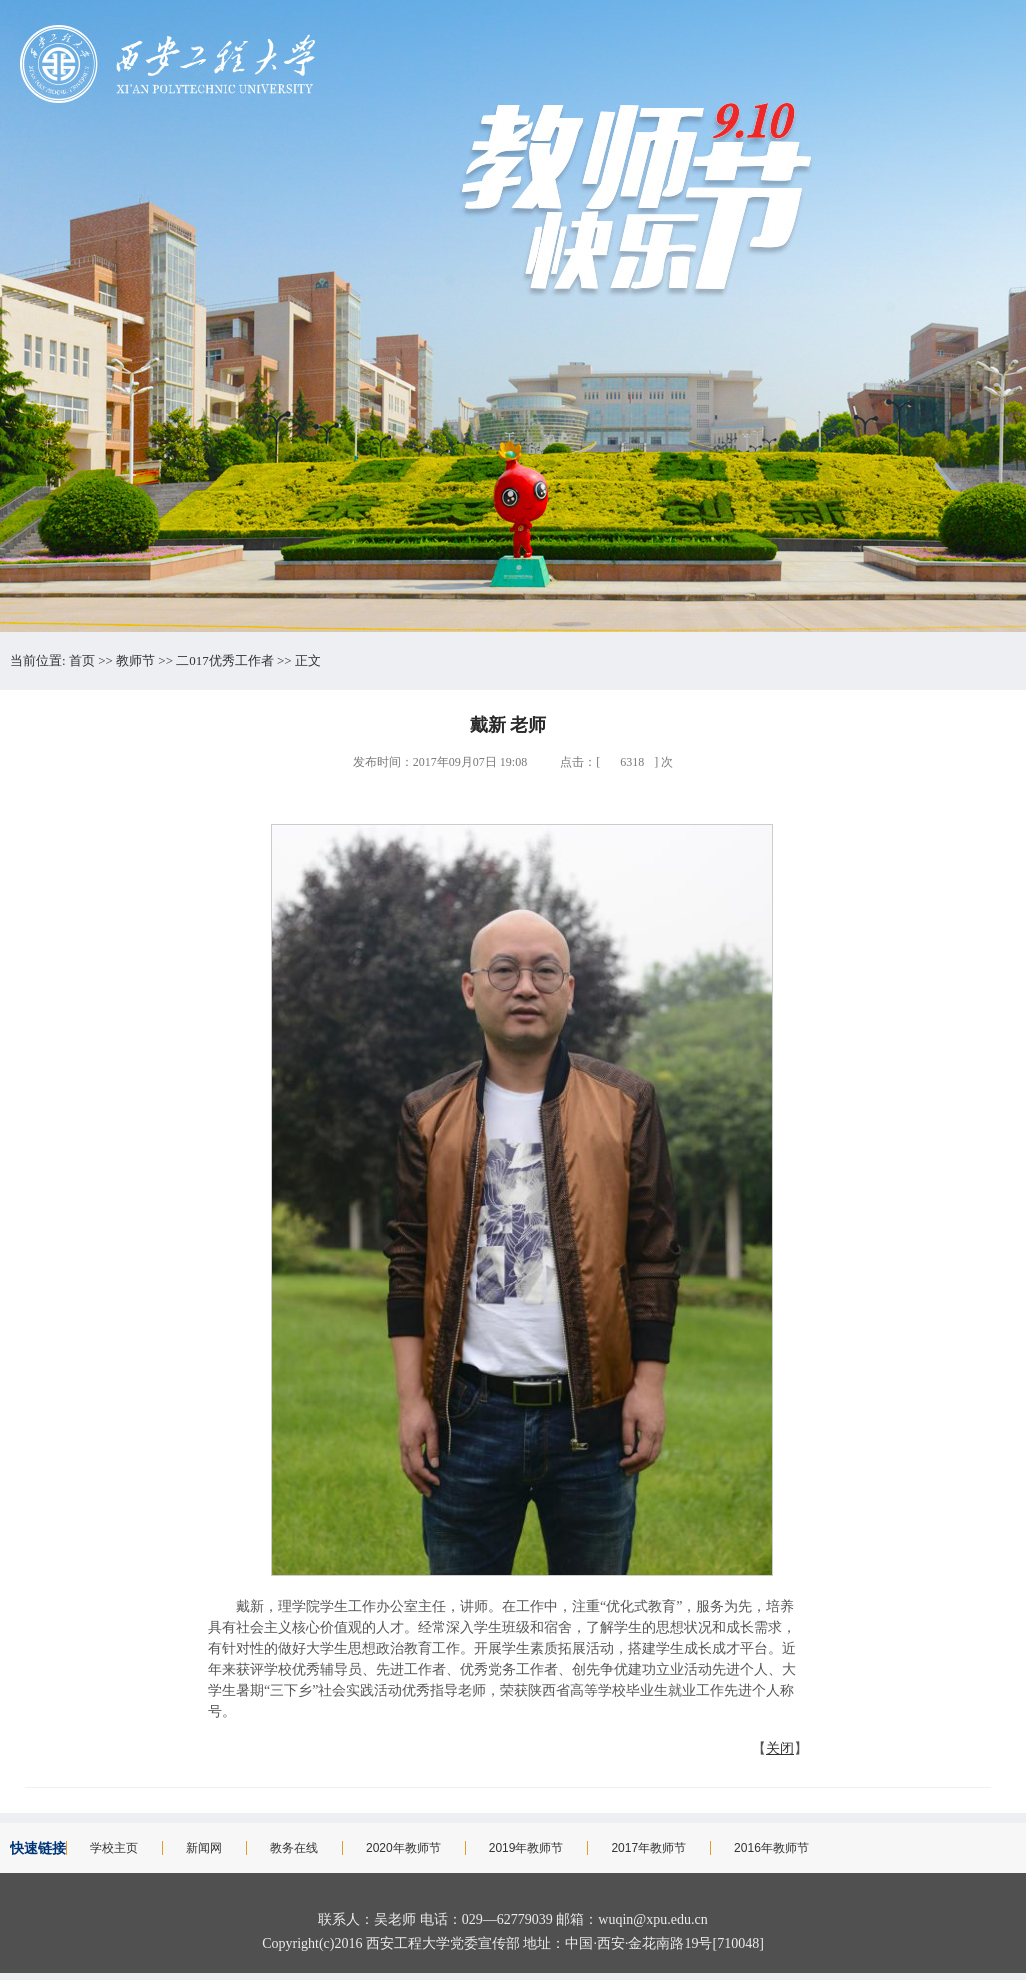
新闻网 (204, 1848)
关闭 (780, 1748)
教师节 (135, 660)
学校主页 (114, 1848)
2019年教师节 (526, 1848)
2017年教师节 (648, 1848)
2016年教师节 (771, 1848)
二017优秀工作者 (225, 660)
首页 (82, 660)
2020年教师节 (403, 1848)
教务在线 (294, 1848)
